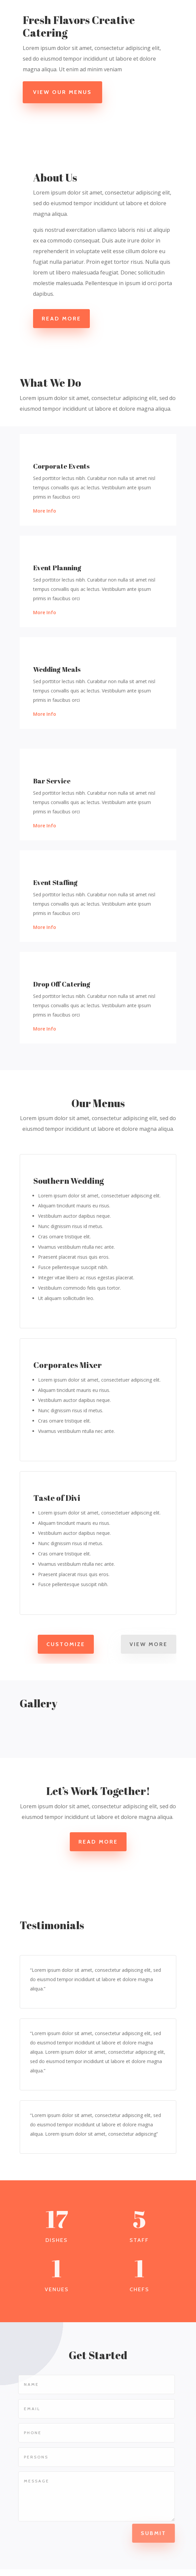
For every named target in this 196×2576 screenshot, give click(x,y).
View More (149, 1644)
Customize (65, 1644)
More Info (44, 511)
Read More (61, 318)
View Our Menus (64, 92)
